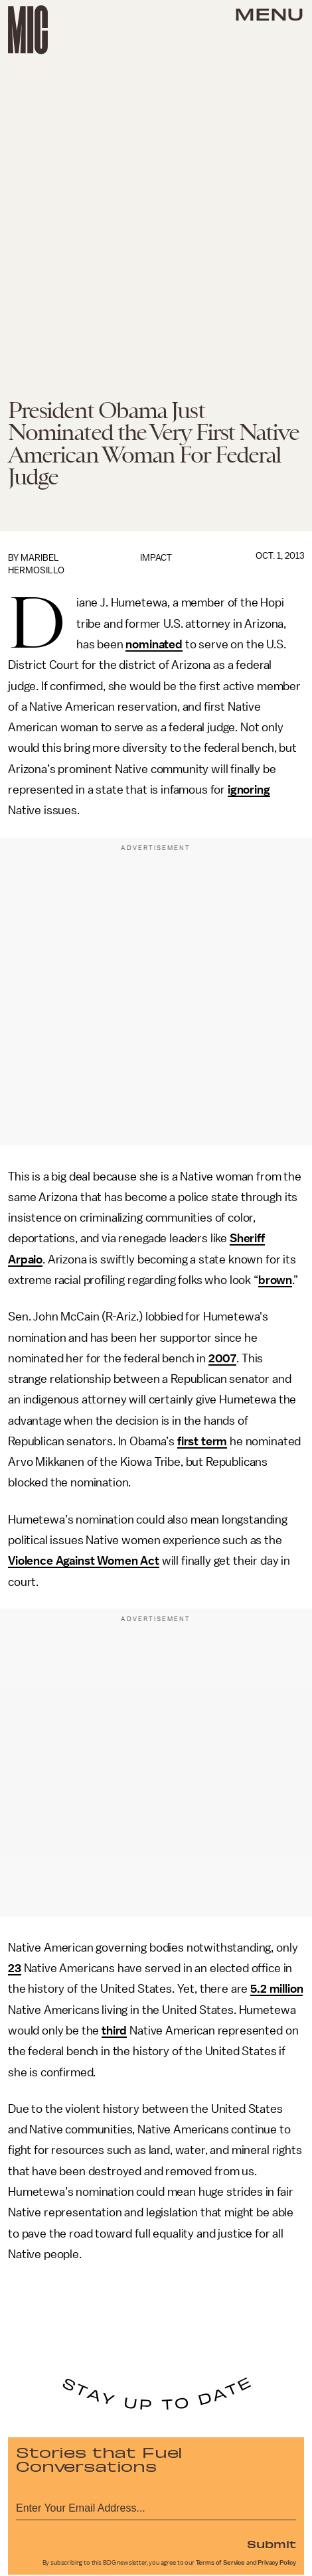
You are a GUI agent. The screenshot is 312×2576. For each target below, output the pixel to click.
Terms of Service (220, 2562)
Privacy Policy (277, 2562)
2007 (222, 1358)
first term (202, 1441)
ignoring (249, 790)
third (114, 2031)
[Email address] (156, 2506)
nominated (154, 644)
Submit (271, 2543)
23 (14, 1968)
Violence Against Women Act (83, 1561)
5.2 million (276, 1989)
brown (275, 1280)
